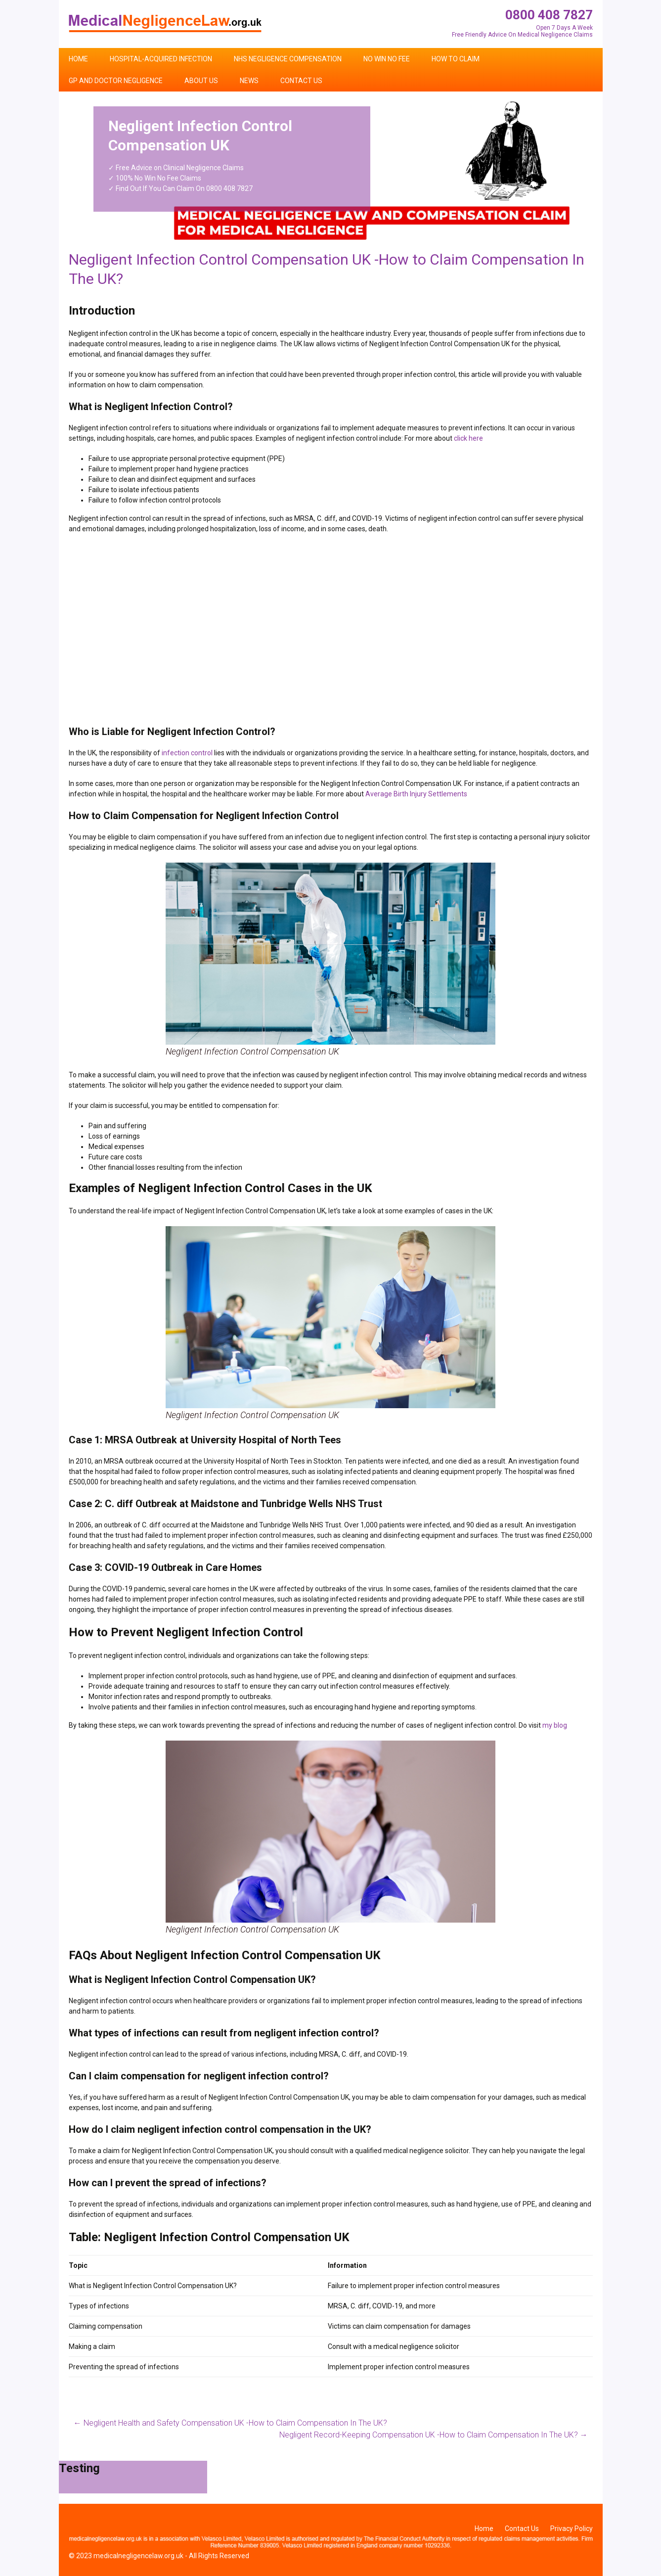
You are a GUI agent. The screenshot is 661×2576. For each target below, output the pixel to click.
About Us (201, 81)
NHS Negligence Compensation (288, 59)
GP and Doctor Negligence (116, 81)
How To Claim (456, 59)
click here (468, 438)
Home (78, 59)
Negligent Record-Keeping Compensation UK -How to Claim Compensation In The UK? (433, 2434)
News (249, 81)
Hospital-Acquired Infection (161, 59)
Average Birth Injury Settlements (416, 794)
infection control (187, 753)
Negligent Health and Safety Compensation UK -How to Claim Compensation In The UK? (230, 2423)
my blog (554, 1725)
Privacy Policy (571, 2528)
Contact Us (301, 81)
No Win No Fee (386, 59)
